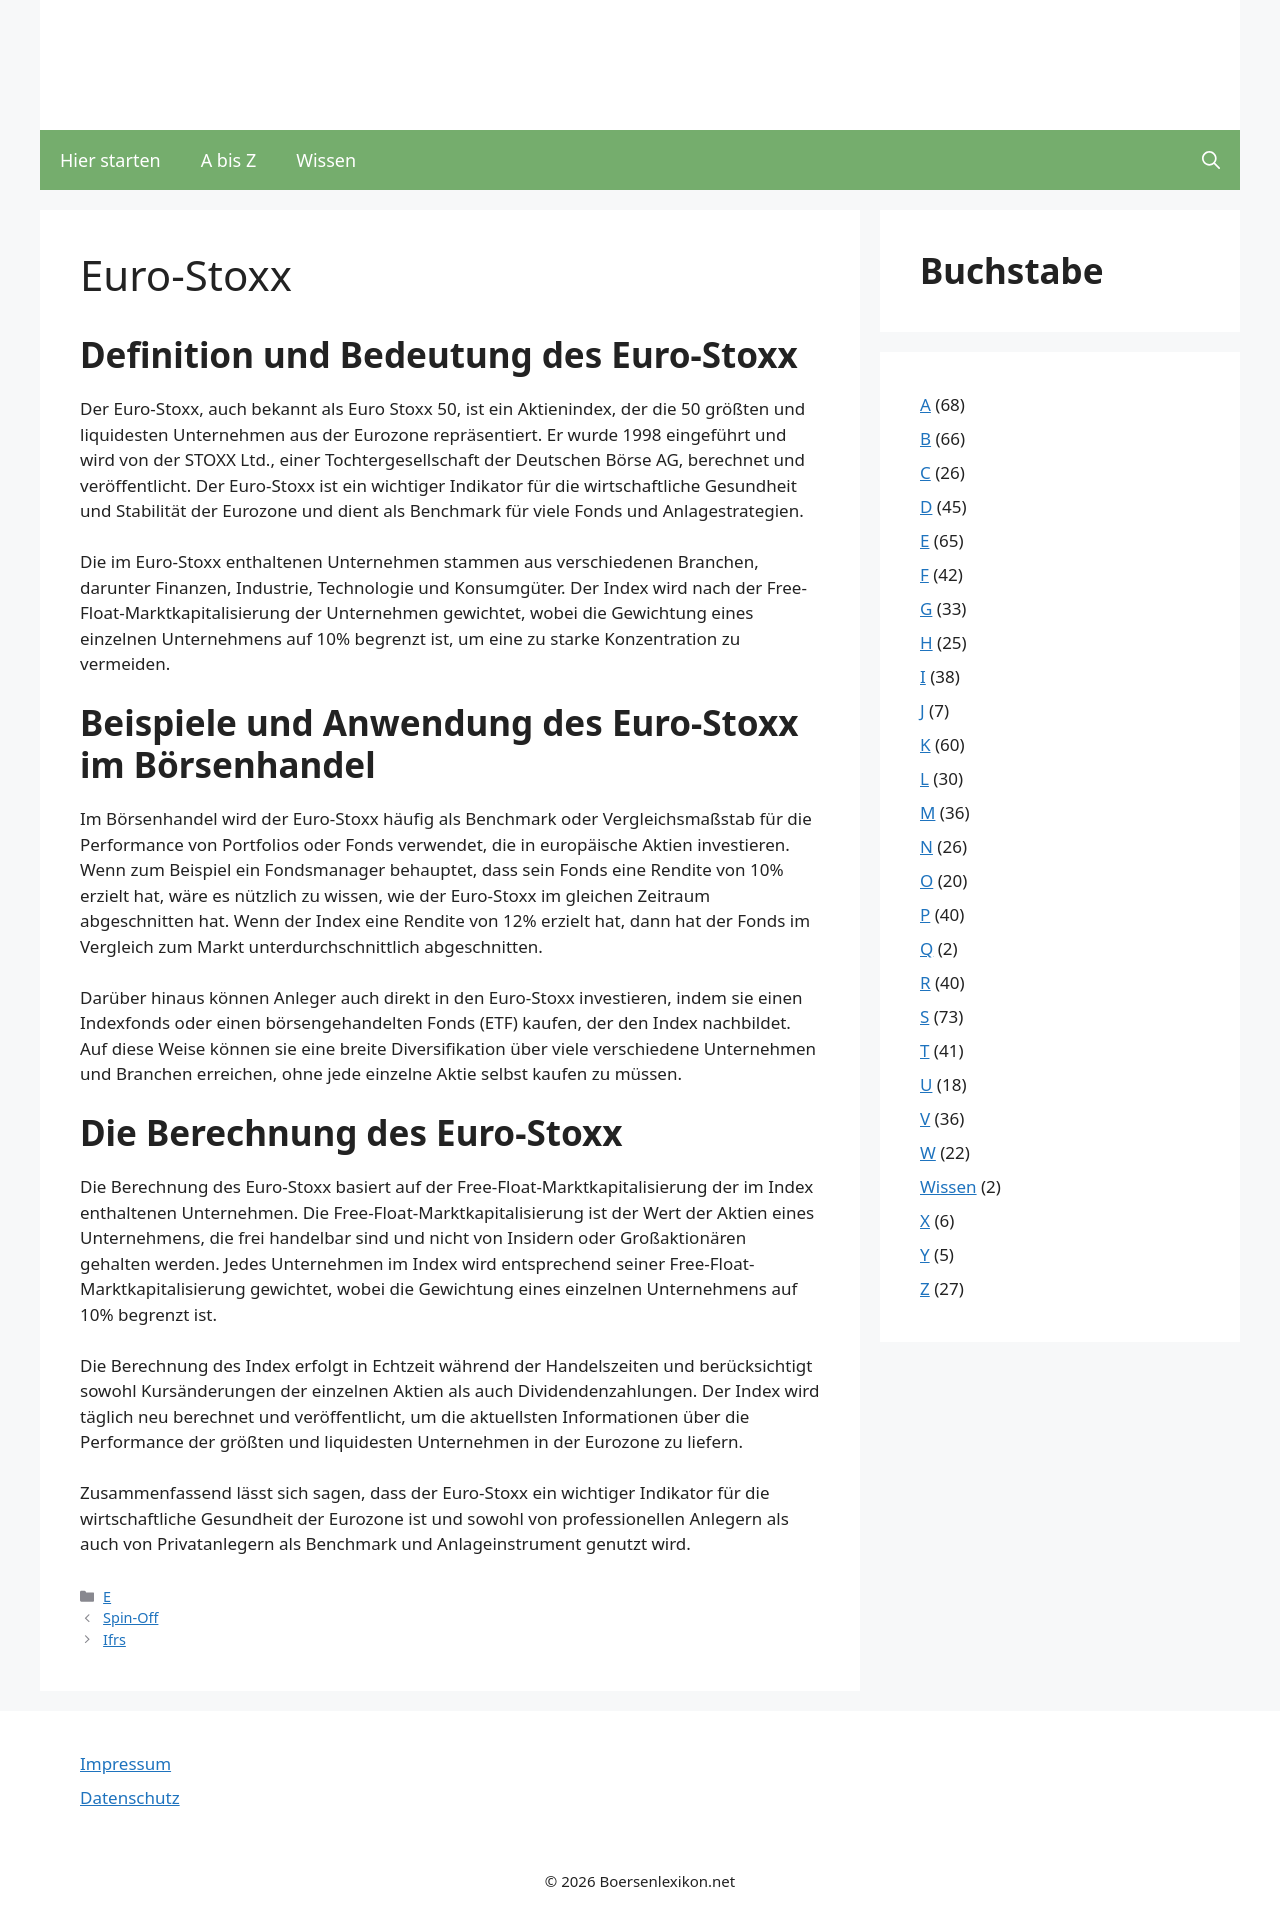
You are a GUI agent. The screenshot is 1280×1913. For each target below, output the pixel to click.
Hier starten (110, 160)
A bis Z (229, 160)
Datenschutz (130, 1797)
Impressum (125, 1763)
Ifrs (114, 1639)
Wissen (326, 160)
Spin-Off (130, 1617)
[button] (1211, 160)
